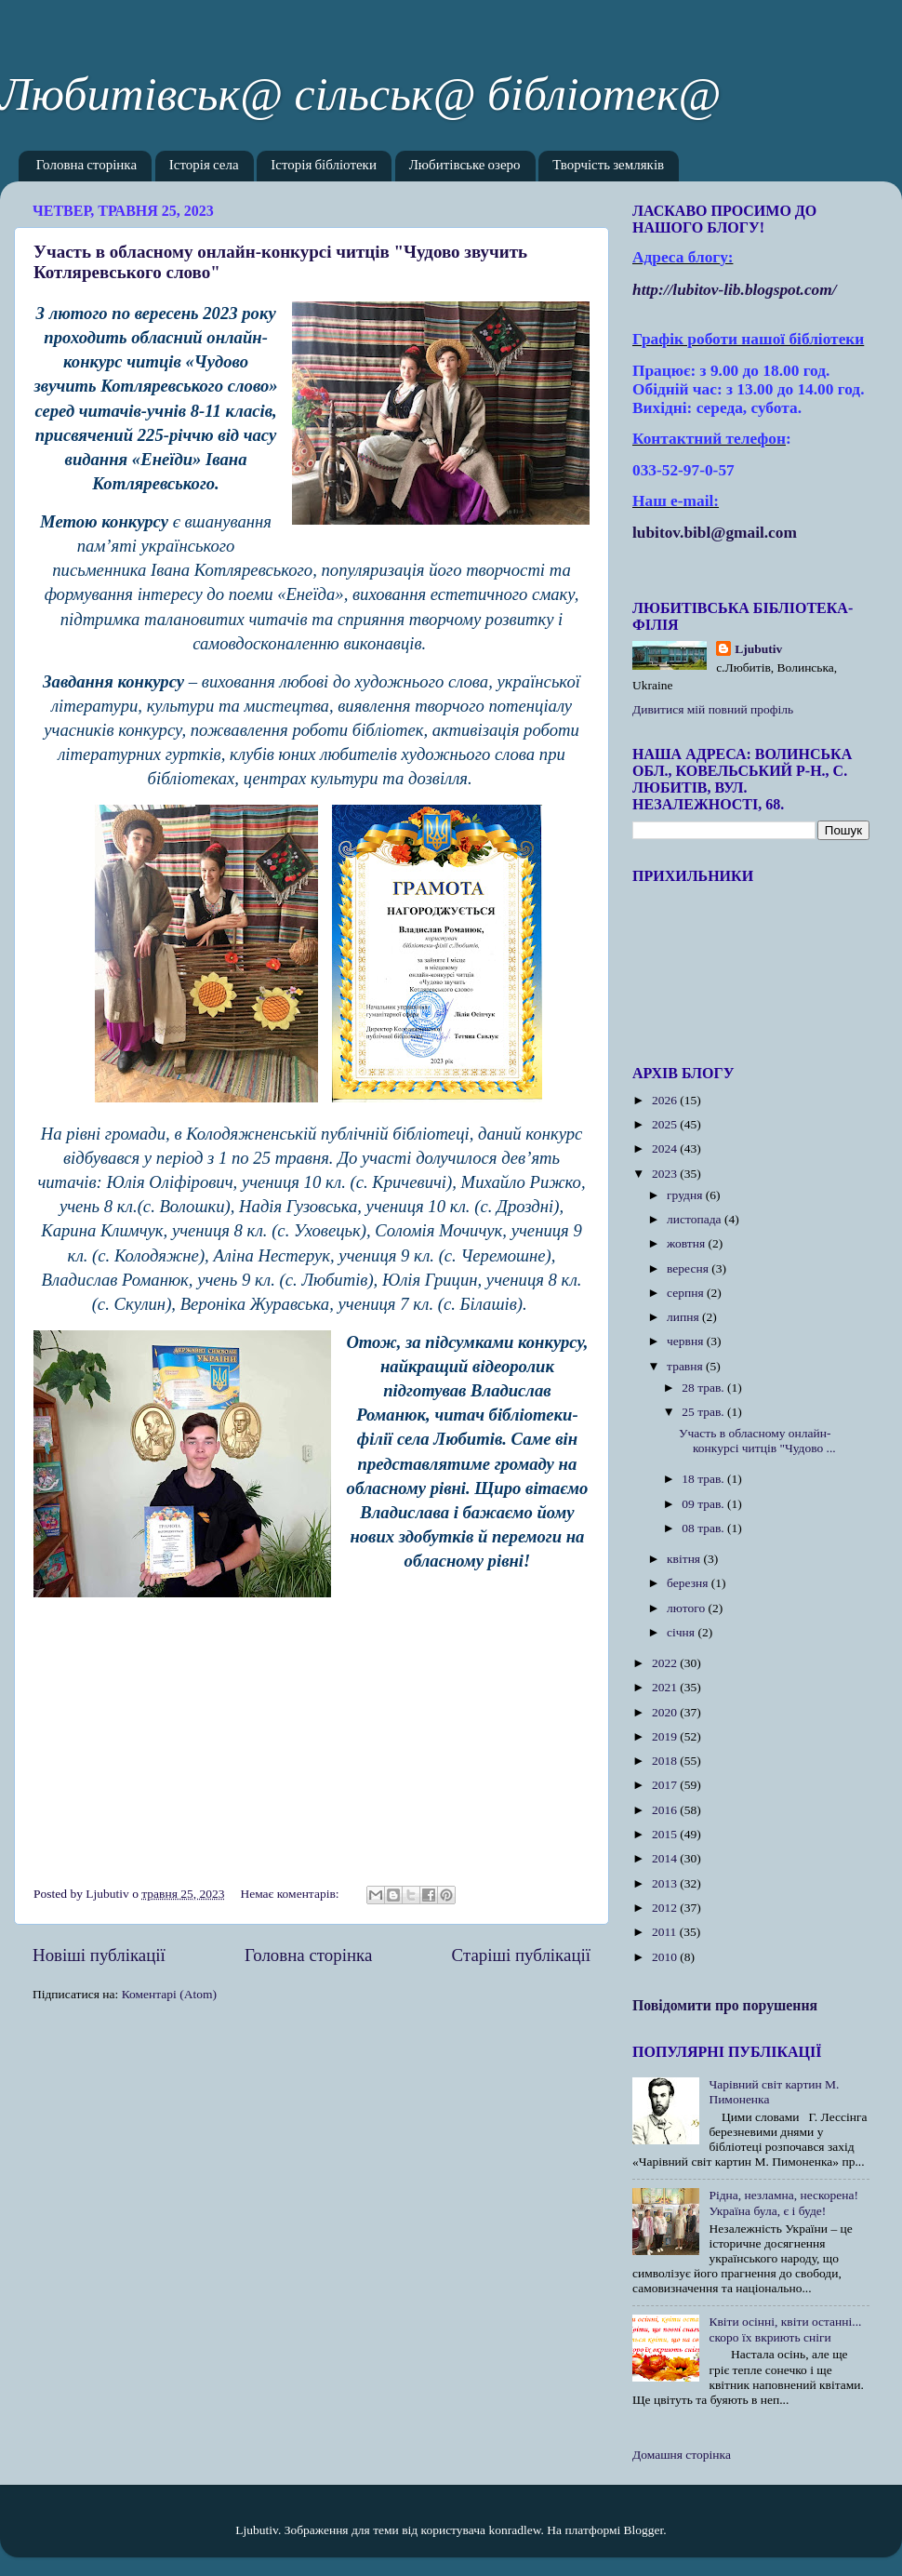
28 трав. (704, 1388)
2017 (666, 1785)
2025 (666, 1124)
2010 (666, 1957)
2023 (666, 1174)
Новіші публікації (99, 1955)
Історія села (204, 166)
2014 (666, 1858)
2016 (666, 1810)
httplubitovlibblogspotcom (734, 290)
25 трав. (704, 1412)
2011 (666, 1932)
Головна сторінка (86, 166)
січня (682, 1632)
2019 (666, 1736)
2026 (666, 1100)
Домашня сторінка (681, 2455)
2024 (666, 1148)
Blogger (644, 2530)
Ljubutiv (758, 649)
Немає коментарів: (291, 1894)
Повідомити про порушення (724, 2005)
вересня (689, 1268)
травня (686, 1366)
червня (687, 1341)
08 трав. (704, 1528)
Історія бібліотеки (324, 166)
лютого (687, 1608)
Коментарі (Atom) (169, 1994)
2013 (666, 1883)
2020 (666, 1712)
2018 (666, 1761)
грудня (686, 1195)
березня (689, 1583)
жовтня (688, 1243)
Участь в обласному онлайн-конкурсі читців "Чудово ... (757, 1440)
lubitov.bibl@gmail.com (714, 532)
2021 (666, 1687)
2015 (666, 1834)
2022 (666, 1663)
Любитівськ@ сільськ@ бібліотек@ (360, 94)
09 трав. (704, 1504)
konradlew (514, 2530)
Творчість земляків (608, 166)
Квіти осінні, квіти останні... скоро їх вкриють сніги (785, 2329)
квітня (685, 1559)
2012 (666, 1908)
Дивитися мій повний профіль (712, 709)
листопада (695, 1219)
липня (684, 1317)
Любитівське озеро (465, 166)
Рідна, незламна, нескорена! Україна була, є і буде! (783, 2202)
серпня (687, 1293)
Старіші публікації (521, 1955)
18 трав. (704, 1479)
